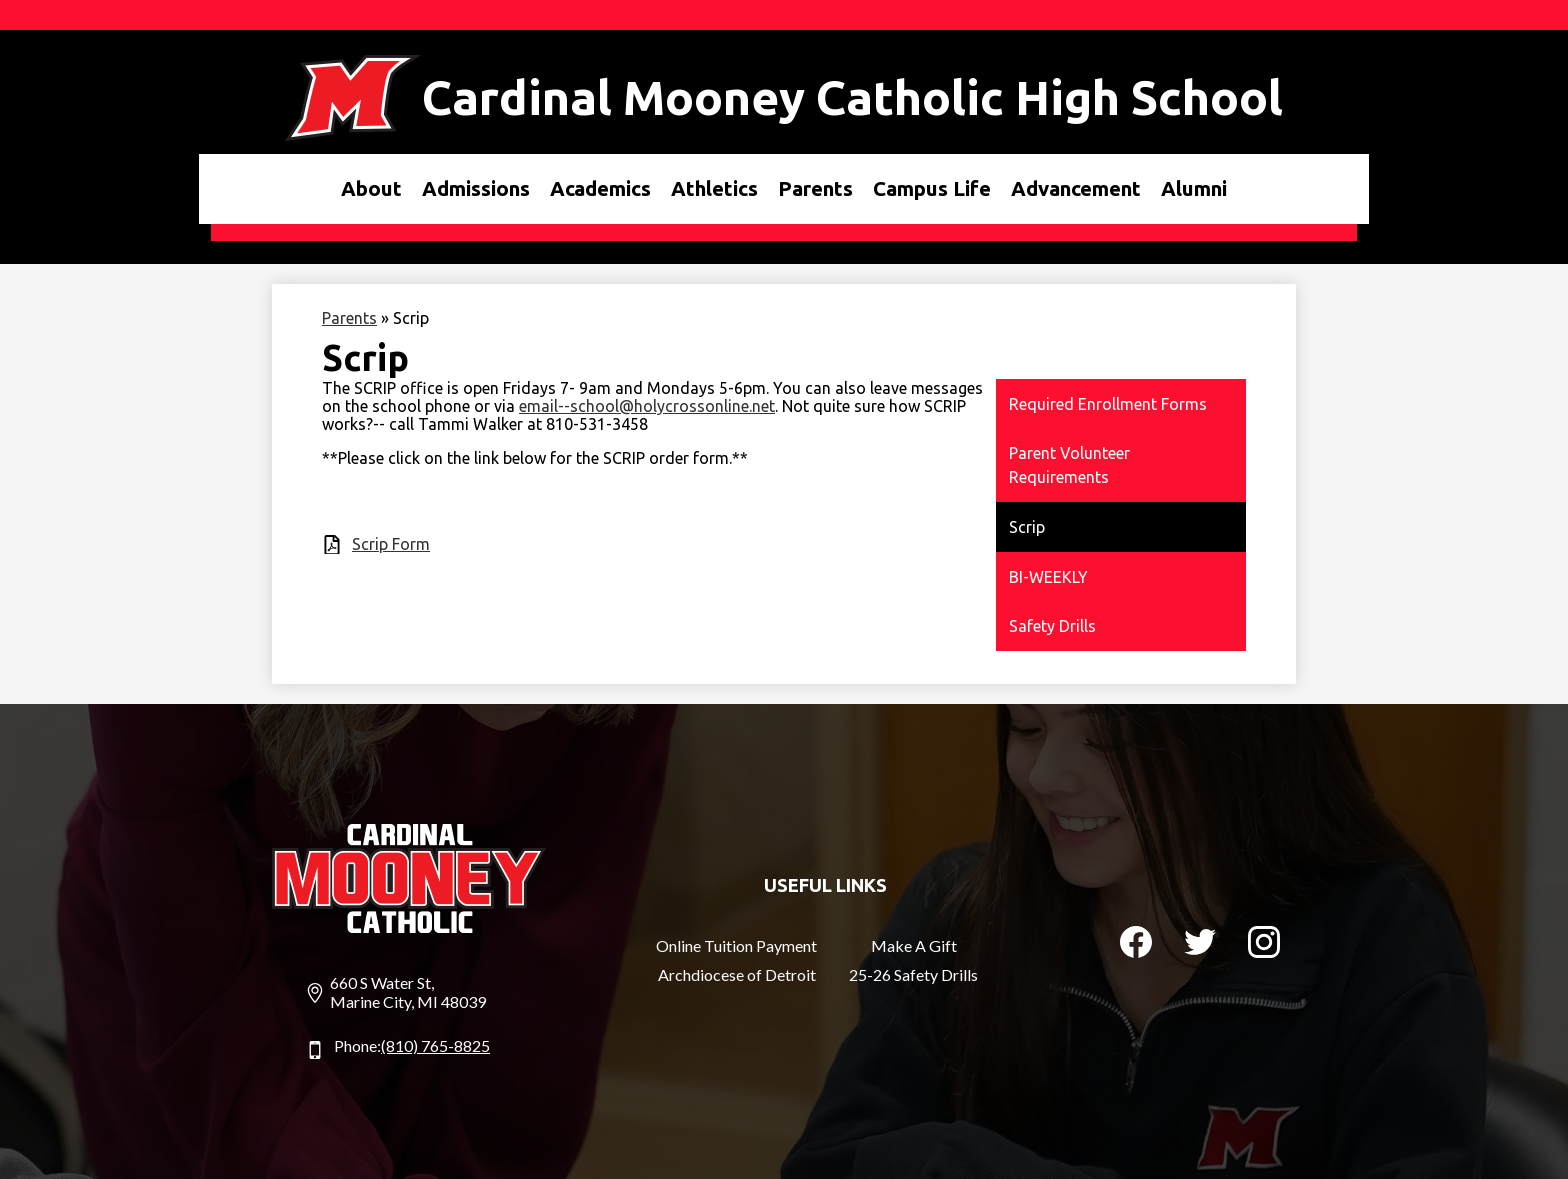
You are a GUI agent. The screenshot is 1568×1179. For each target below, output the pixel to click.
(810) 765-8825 (435, 1045)
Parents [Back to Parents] (349, 318)
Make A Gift (914, 945)
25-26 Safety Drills (913, 974)
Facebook (1136, 946)
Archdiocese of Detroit (737, 974)
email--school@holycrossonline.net (647, 406)
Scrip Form (391, 544)
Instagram (1264, 946)
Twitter (1200, 946)
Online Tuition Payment (736, 945)
